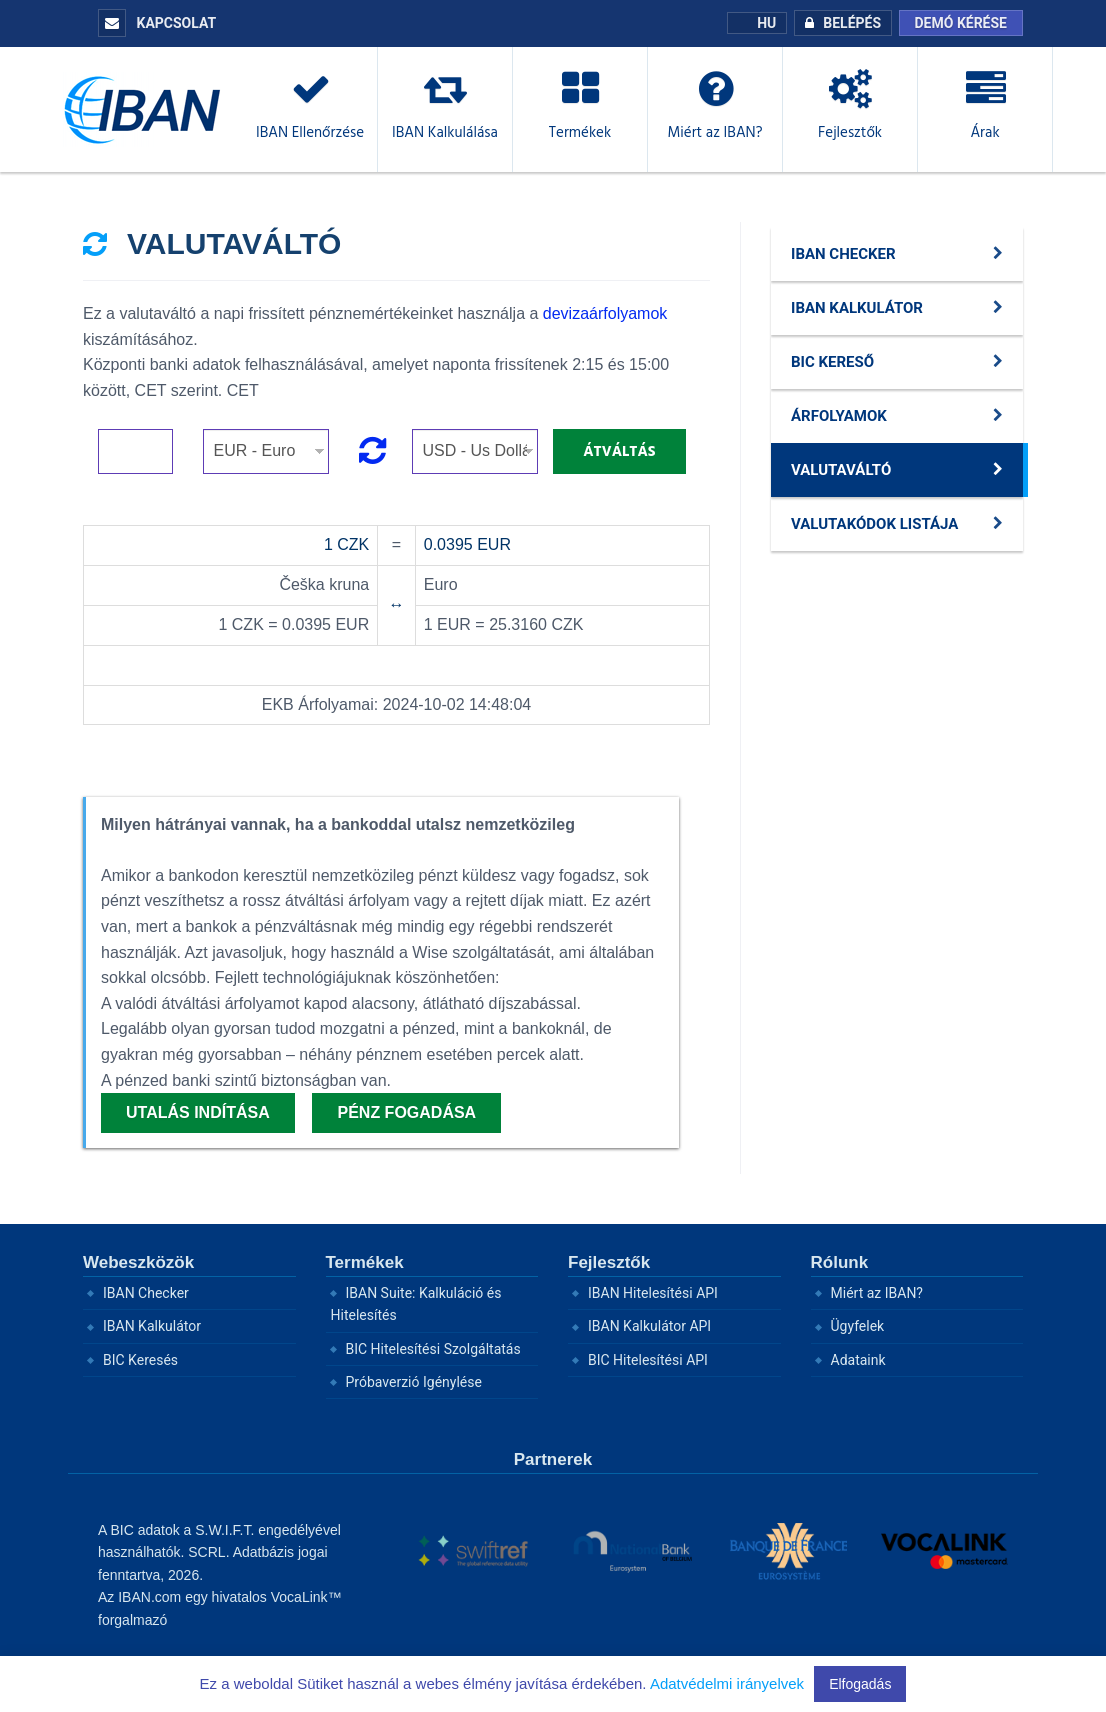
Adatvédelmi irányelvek (727, 1683)
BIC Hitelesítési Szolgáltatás (433, 1349)
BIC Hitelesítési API (648, 1360)
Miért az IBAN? (877, 1293)
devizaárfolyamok (605, 313)
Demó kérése (961, 23)
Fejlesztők (609, 1262)
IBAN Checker (146, 1293)
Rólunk (840, 1262)
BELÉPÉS (838, 23)
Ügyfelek (858, 1326)
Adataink (858, 1360)
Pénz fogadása (406, 1112)
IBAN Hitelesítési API (653, 1293)
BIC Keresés (140, 1360)
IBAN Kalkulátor (152, 1326)
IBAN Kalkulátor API (649, 1326)
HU (757, 23)
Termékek (365, 1262)
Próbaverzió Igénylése (414, 1382)
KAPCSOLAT (157, 23)
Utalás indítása (198, 1112)
